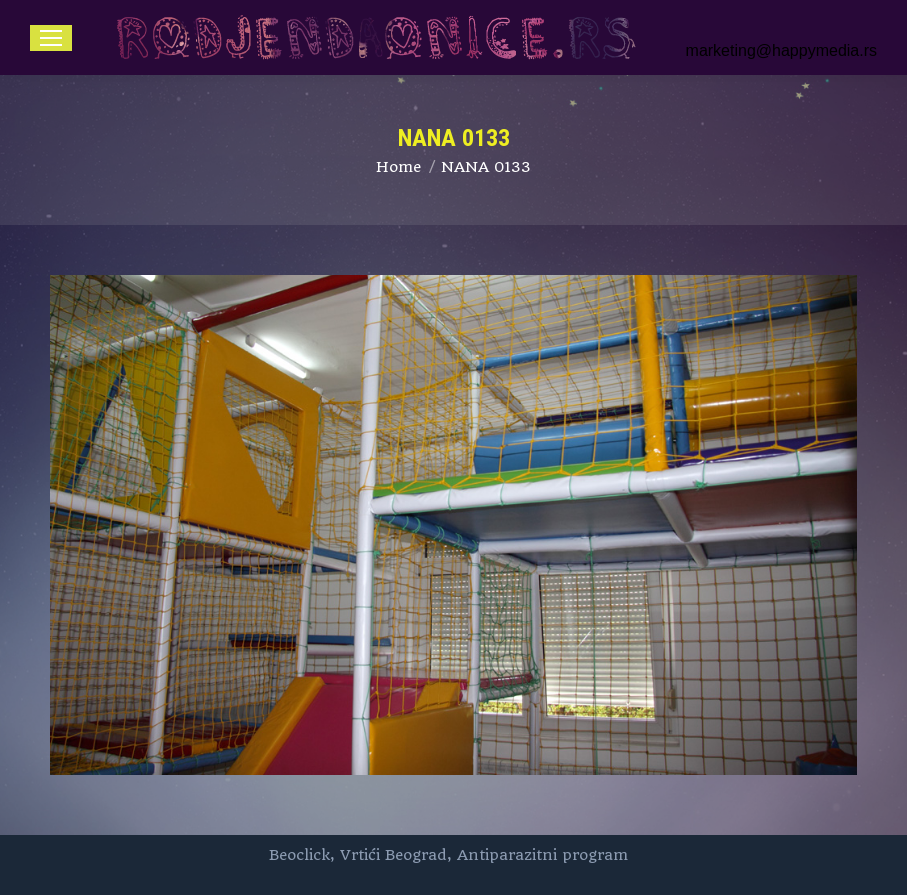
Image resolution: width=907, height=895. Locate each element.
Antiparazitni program (542, 855)
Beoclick (299, 855)
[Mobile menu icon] (51, 38)
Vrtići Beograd (393, 855)
